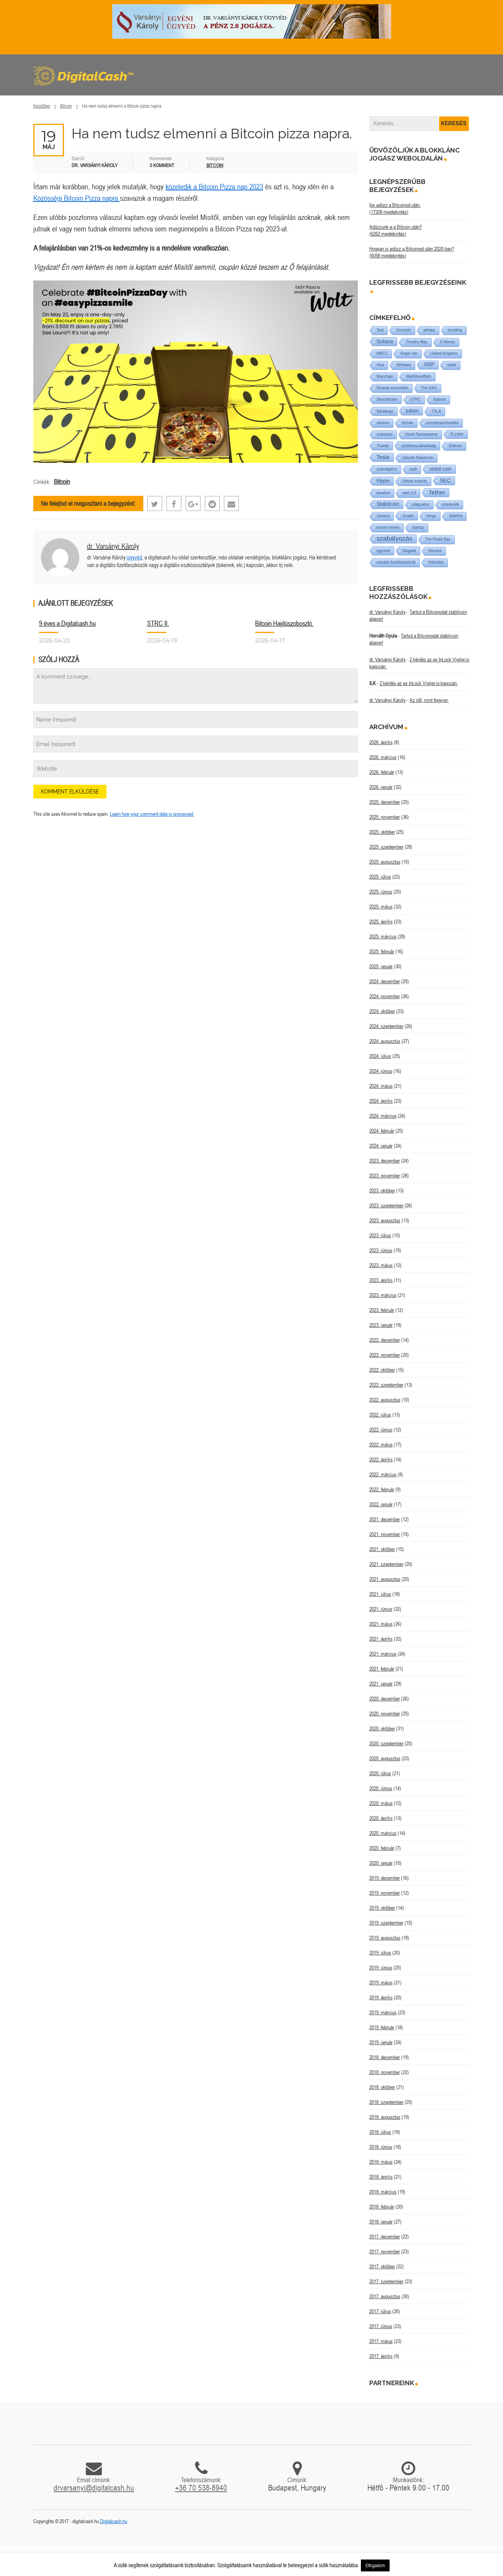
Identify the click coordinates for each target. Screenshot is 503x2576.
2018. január (381, 2222)
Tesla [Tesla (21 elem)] (383, 457)
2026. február (381, 772)
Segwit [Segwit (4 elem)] (409, 550)
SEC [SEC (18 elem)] (445, 480)
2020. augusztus (384, 1758)
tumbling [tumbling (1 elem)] (455, 330)
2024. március (383, 1116)
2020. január (381, 1863)
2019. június (380, 1967)
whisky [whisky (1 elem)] (429, 330)
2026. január (381, 787)
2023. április (381, 1280)
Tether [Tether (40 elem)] (437, 492)
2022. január (381, 1504)
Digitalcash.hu (113, 2521)
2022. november (384, 1355)
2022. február (381, 1489)
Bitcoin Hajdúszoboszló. (284, 623)
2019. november (384, 1893)
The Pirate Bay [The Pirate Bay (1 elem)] (438, 539)
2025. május (381, 906)
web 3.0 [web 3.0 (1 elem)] (409, 493)
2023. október (382, 1190)
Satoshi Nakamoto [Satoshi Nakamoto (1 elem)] (418, 458)
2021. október (382, 1549)
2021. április (381, 1639)
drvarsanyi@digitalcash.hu (94, 2487)
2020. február (381, 1848)
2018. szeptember (386, 2102)
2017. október (382, 2266)
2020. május (381, 1803)
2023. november (384, 1175)
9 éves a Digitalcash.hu (67, 623)
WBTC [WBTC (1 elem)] (382, 353)
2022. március (383, 1474)
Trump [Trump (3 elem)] (383, 445)
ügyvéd (134, 557)
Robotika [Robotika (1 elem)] (435, 562)
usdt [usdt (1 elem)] (413, 469)
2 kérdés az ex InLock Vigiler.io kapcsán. (419, 683)
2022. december (384, 1340)
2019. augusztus (384, 1938)
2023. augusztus (384, 1220)
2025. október (382, 832)
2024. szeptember (386, 1026)
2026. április (381, 742)
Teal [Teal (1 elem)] (380, 330)
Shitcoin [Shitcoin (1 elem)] (455, 446)
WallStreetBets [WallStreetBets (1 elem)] (418, 376)
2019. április (381, 1997)
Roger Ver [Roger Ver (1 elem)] (409, 353)
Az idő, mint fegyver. (429, 700)
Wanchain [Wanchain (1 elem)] (385, 376)
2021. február (381, 1669)
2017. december (384, 2236)
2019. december (384, 1878)
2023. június (380, 1250)
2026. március (383, 757)
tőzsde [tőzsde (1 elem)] (407, 423)
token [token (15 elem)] (412, 411)
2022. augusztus (384, 1400)
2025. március (383, 936)
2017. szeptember (386, 2281)
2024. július (380, 1056)
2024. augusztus (384, 1041)
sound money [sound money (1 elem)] (388, 527)
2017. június (380, 2326)
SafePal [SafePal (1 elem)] (455, 516)
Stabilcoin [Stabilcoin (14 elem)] (388, 504)
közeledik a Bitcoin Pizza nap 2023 (214, 186)
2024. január (381, 1146)
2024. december (384, 981)
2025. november (384, 817)
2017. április (381, 2356)
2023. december (384, 1161)
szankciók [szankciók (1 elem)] (450, 504)
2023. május (381, 1265)
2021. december (384, 1519)
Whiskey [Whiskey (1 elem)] (404, 365)
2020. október (382, 1728)
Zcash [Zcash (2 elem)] (407, 515)
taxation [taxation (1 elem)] (383, 493)
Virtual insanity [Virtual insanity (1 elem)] (414, 481)
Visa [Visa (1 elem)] (380, 365)
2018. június (380, 2147)
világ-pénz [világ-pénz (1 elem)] (420, 504)
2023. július (380, 1235)
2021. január (381, 1684)
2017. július (380, 2311)
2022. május (381, 1444)
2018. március (383, 2192)
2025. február (381, 951)
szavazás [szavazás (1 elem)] (385, 434)
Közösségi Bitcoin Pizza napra (76, 197)
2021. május (381, 1624)
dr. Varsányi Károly (113, 545)
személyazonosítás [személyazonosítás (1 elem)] (442, 423)
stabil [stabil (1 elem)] (451, 365)
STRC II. (158, 623)
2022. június (380, 1430)
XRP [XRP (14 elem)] (429, 364)
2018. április (381, 2177)
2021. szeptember (386, 1564)
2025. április (381, 921)
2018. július (380, 2132)
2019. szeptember (386, 1923)
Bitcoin (66, 106)
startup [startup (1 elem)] (418, 527)
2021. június (380, 1609)
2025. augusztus (384, 862)
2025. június (380, 892)
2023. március (383, 1295)
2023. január (381, 1325)
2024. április (381, 1101)
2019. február (381, 2027)
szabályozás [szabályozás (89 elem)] (395, 538)
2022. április (381, 1459)
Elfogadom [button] (375, 2565)
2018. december (384, 2057)
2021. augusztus (384, 1579)
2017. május (381, 2341)
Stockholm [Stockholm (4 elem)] (387, 399)
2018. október (382, 2087)
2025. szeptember (386, 847)
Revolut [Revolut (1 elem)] (435, 551)
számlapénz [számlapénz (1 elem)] (387, 469)
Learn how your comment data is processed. (152, 814)
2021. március (383, 1654)
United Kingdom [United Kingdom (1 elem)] (443, 353)
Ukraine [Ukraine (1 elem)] (383, 516)
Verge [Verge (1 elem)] (431, 516)
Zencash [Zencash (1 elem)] (403, 330)
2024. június (380, 1071)
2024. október (382, 1011)
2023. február (381, 1310)
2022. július (380, 1415)
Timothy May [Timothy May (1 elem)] (417, 342)
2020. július (380, 1773)
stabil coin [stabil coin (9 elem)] (440, 469)
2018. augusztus (384, 2117)
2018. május (381, 2162)
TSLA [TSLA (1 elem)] (436, 411)
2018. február (381, 2207)
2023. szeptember (386, 1205)
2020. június (380, 1788)
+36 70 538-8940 (201, 2487)
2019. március (383, 2012)
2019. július (380, 1953)
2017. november (384, 2251)
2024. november (384, 996)
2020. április (381, 1818)
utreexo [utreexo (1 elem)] (383, 423)
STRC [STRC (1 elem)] (415, 399)
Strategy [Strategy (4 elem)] (385, 410)
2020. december (384, 1698)
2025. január (381, 966)
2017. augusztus (384, 2296)
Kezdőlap (41, 106)
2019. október (382, 1908)
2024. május (381, 1086)
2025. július (380, 877)
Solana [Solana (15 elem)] (385, 341)
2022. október (382, 1370)
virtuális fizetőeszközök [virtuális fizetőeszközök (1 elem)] (396, 562)
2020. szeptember (386, 1743)
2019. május (381, 1982)
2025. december (384, 802)
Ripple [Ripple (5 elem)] (383, 481)
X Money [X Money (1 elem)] (447, 342)
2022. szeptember (386, 1385)
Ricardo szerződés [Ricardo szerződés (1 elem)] (392, 388)
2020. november (384, 1713)
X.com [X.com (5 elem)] (457, 434)
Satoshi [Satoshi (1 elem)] (439, 399)
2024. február (381, 1131)
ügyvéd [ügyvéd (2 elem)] (383, 550)
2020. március (383, 1833)
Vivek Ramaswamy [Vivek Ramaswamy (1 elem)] (421, 434)
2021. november (384, 1534)
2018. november (384, 2072)
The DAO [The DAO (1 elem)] (429, 388)
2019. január (381, 2042)
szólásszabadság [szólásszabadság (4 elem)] (418, 445)
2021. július (380, 1594)
